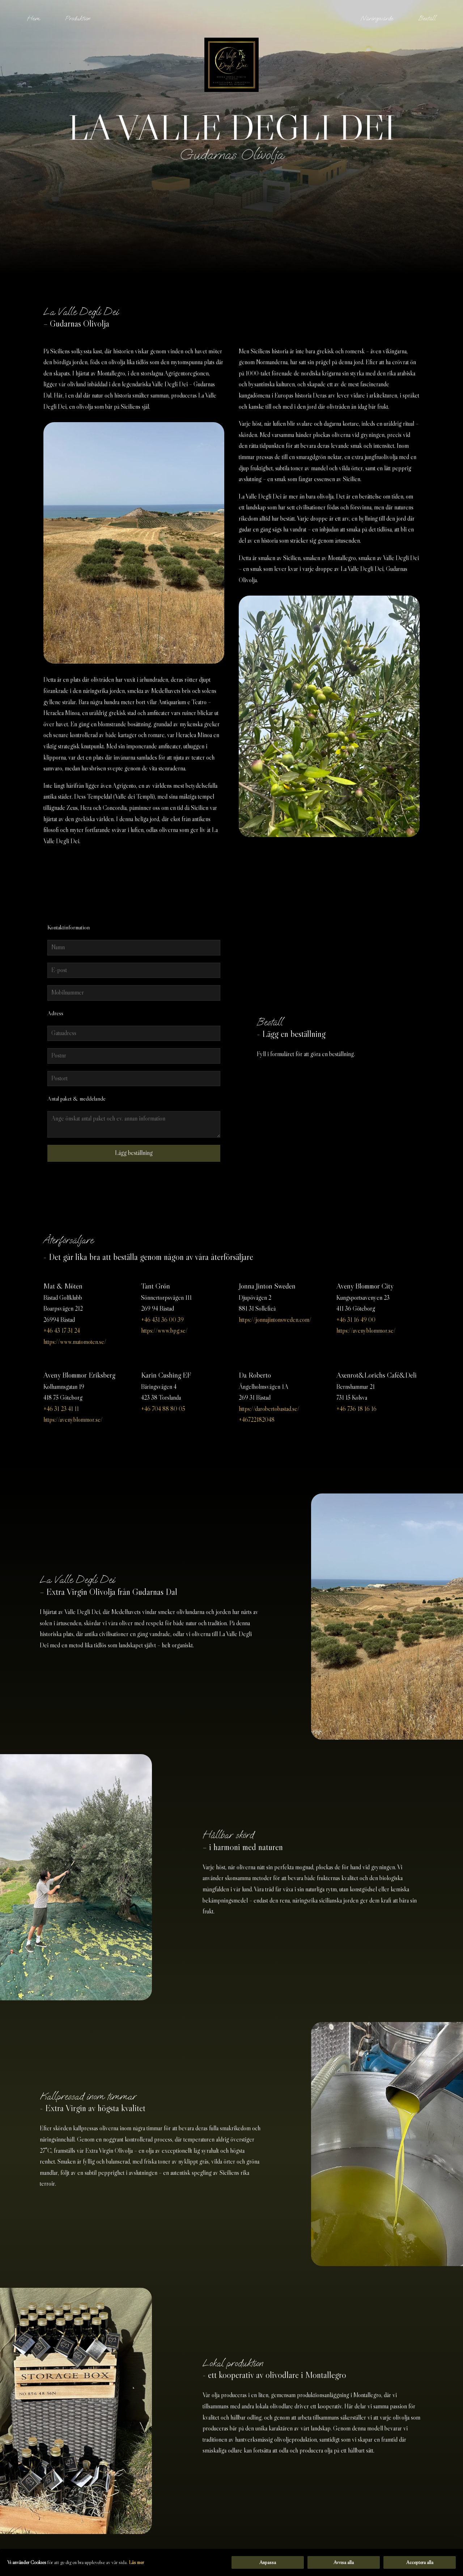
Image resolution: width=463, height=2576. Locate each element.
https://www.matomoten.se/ (74, 1342)
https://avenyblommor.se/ (366, 1331)
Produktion (77, 18)
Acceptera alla (419, 2562)
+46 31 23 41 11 (61, 1409)
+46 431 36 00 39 (162, 1320)
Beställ (427, 18)
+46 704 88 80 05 (163, 1409)
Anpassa (267, 2562)
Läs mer (136, 2562)
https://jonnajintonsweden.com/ (275, 1320)
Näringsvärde (377, 18)
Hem (33, 18)
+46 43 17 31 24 (61, 1331)
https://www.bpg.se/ (164, 1331)
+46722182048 (257, 1420)
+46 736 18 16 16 (356, 1409)
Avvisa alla (344, 2562)
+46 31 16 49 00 (355, 1320)
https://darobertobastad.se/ (269, 1409)
